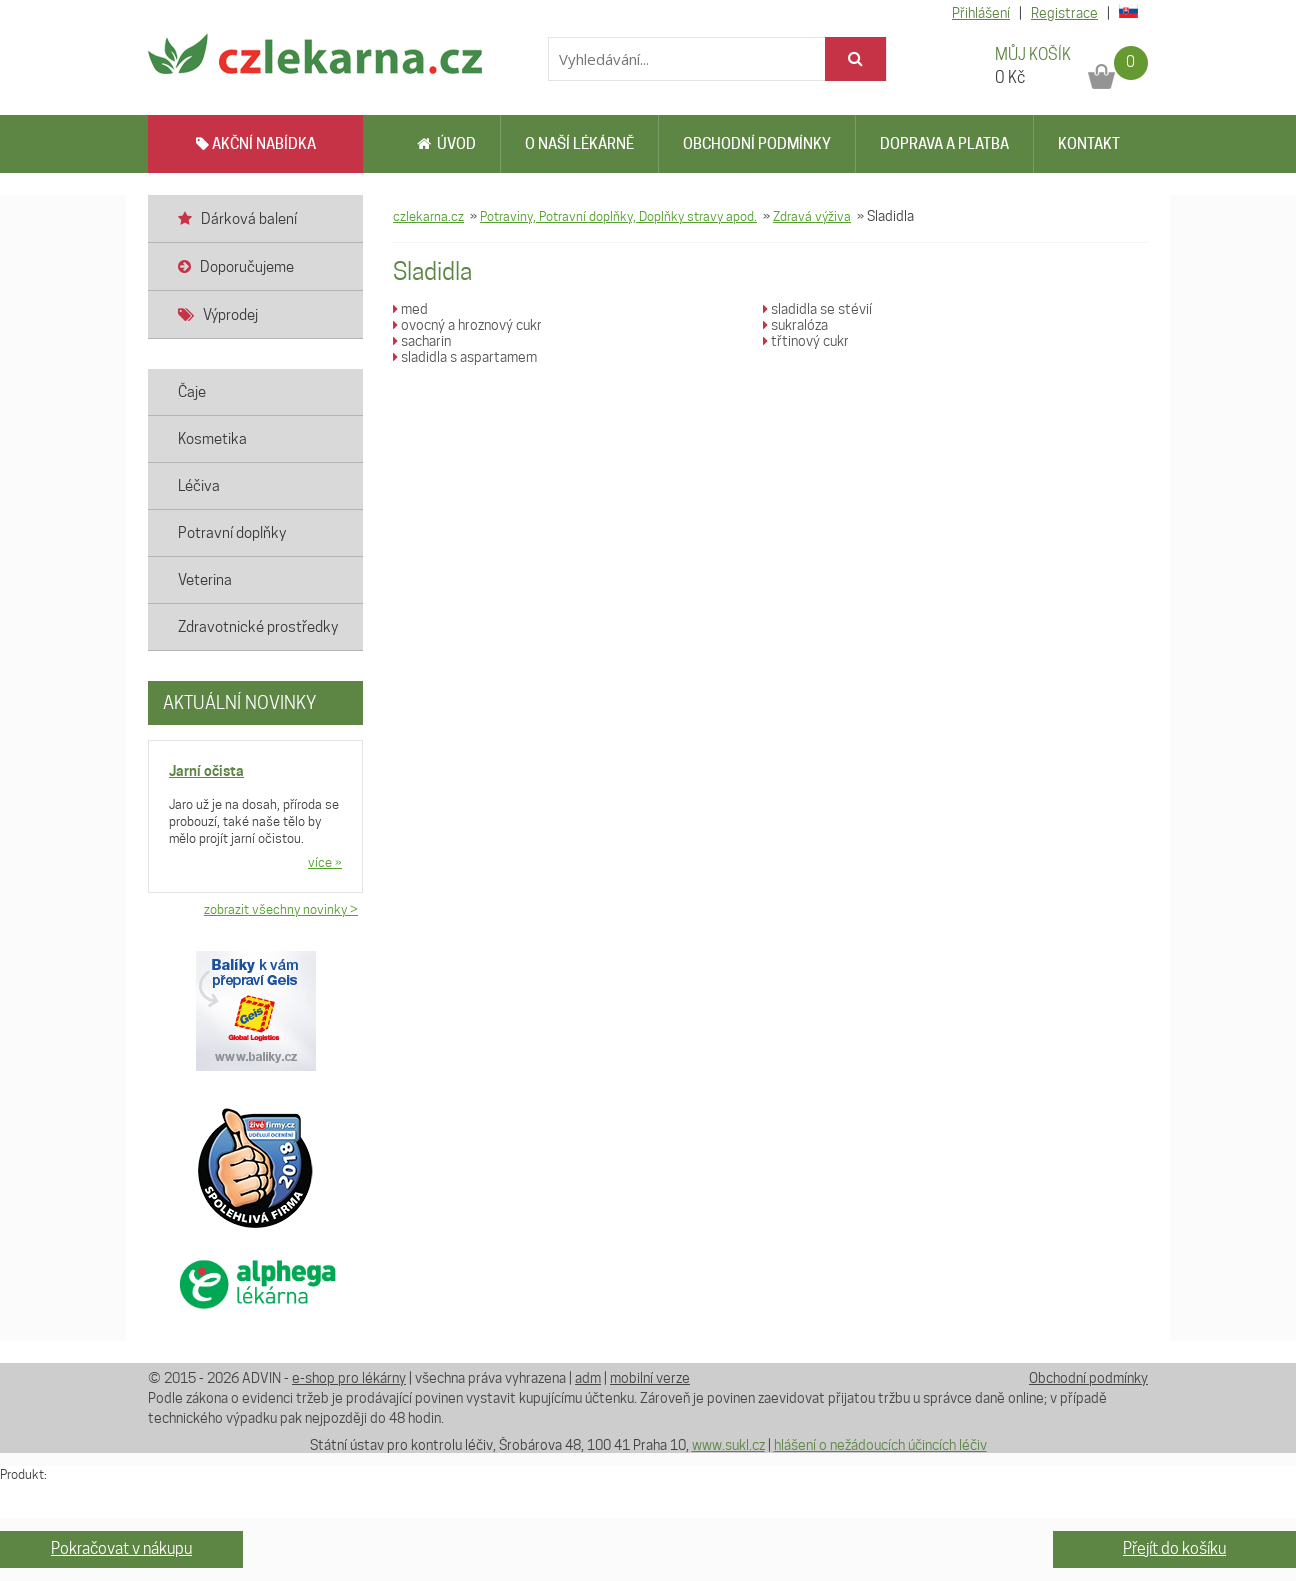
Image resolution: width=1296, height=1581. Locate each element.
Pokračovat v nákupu (121, 1548)
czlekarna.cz (428, 216)
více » (325, 862)
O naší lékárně (579, 144)
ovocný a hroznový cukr (467, 325)
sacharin (422, 341)
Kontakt (1089, 144)
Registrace (1064, 13)
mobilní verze (650, 1378)
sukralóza (795, 325)
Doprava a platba (944, 144)
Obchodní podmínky (757, 144)
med (410, 309)
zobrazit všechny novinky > (281, 909)
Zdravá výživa (812, 216)
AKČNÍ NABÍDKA (256, 144)
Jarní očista (206, 770)
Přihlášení (981, 13)
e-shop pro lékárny (349, 1378)
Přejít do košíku (1174, 1548)
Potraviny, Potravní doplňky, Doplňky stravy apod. (618, 216)
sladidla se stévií (817, 309)
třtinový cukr (806, 341)
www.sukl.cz (728, 1445)
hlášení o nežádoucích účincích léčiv (880, 1445)
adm (588, 1378)
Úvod (446, 144)
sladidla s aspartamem (465, 357)
